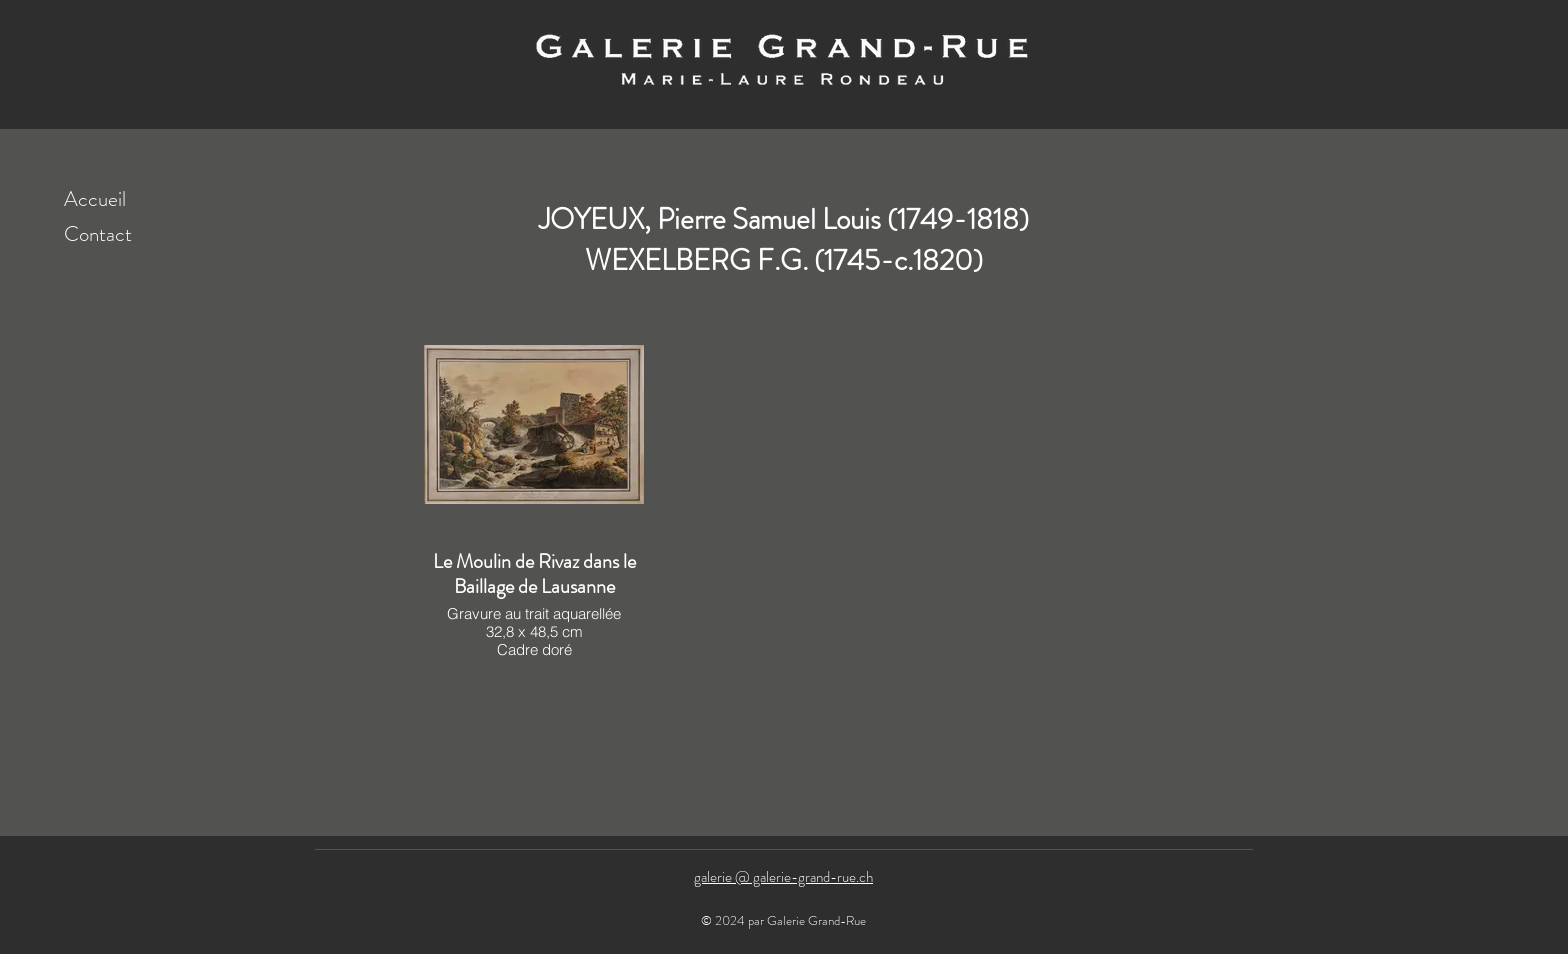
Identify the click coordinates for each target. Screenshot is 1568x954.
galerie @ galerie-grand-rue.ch (783, 877)
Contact (98, 234)
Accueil (95, 199)
